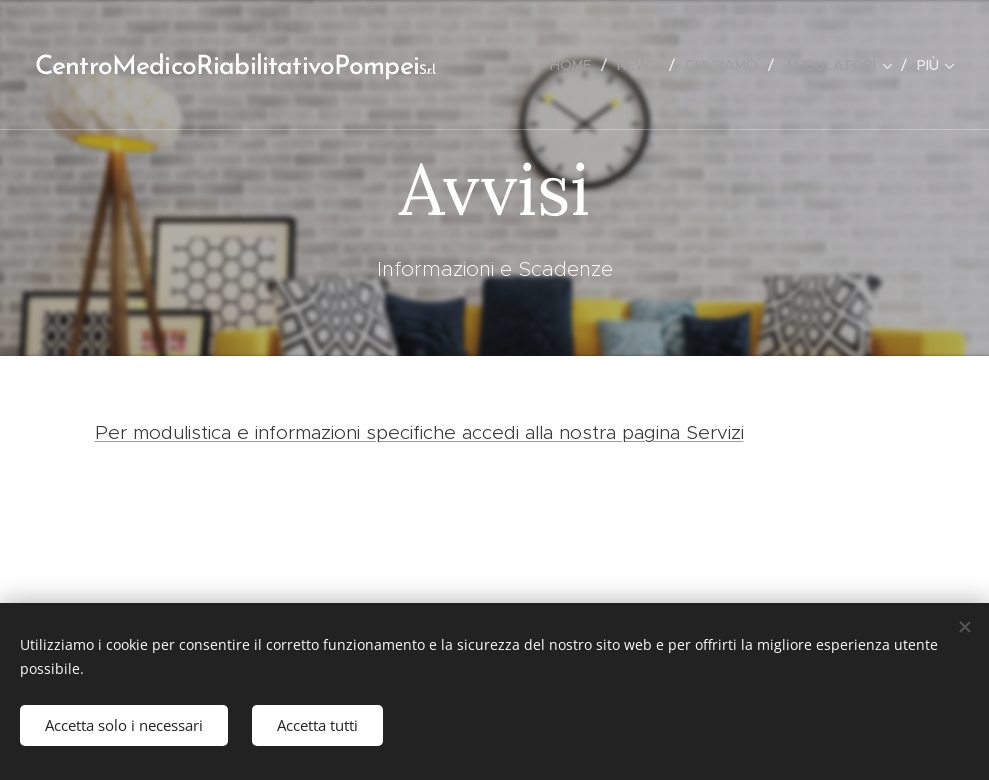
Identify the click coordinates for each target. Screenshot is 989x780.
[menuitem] (576, 65)
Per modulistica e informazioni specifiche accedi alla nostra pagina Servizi (419, 432)
